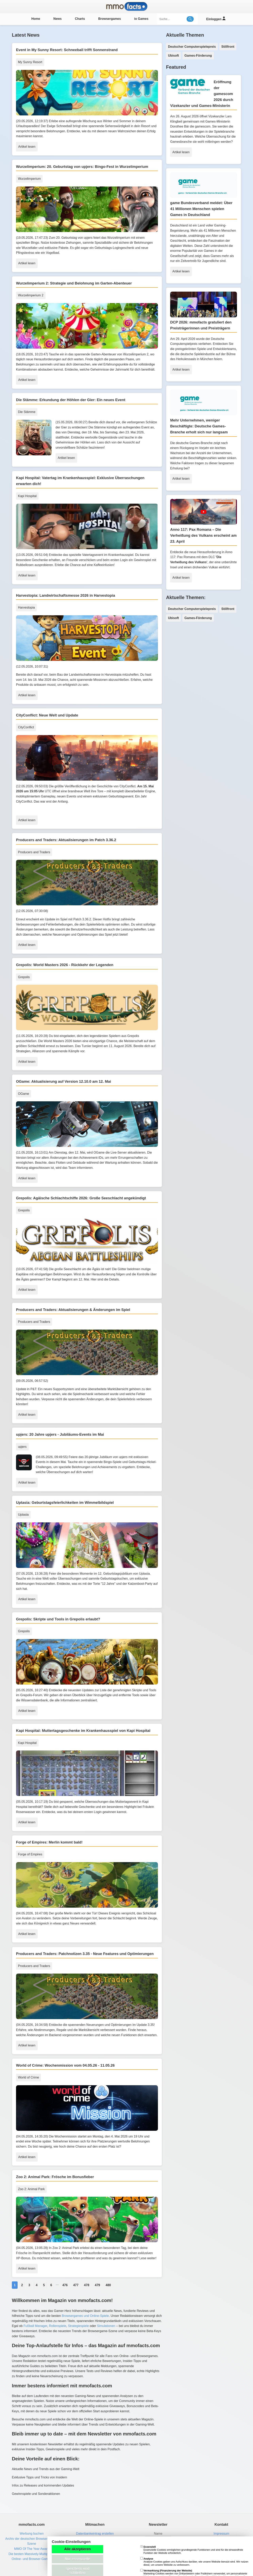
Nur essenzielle (77, 2559)
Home (35, 18)
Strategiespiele (78, 2326)
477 (75, 2285)
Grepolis (24, 977)
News (57, 18)
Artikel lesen (26, 146)
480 (108, 2285)
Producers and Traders (34, 852)
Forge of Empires (30, 1854)
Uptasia (23, 1514)
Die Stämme (26, 412)
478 (86, 2285)
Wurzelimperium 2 (30, 295)
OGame (23, 1093)
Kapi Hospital (27, 496)
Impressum (221, 2533)
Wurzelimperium (29, 178)
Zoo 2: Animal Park (31, 2189)
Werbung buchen (32, 2533)
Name (158, 2533)
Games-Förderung (198, 55)
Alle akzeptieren (77, 2549)
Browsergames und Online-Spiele (85, 2315)
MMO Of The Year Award (31, 2548)
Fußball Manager (35, 2326)
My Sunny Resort (30, 62)
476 (65, 2285)
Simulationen (106, 2326)
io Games (141, 18)
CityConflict (26, 727)
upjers (22, 1446)
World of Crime (28, 2077)
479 (97, 2285)
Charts (80, 18)
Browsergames (109, 18)
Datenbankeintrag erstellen (95, 2533)
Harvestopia (26, 607)
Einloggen (215, 18)
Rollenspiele (57, 2326)
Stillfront (227, 46)
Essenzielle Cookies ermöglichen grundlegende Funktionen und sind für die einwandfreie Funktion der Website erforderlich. (191, 2549)
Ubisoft (173, 55)
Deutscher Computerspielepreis (192, 46)
